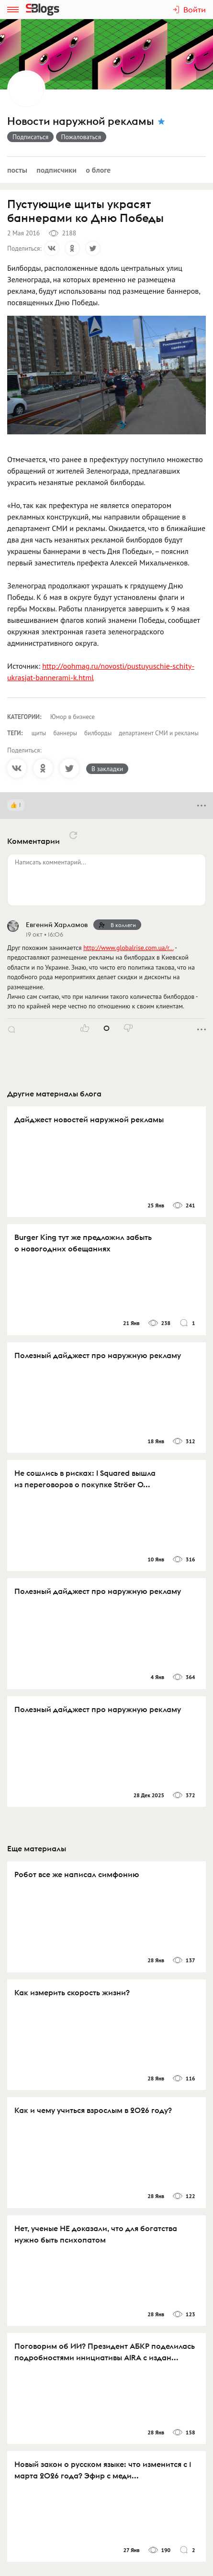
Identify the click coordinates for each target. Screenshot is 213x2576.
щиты (39, 733)
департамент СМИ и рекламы (159, 733)
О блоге (98, 170)
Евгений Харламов (57, 924)
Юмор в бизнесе (72, 717)
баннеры (65, 733)
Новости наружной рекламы (80, 121)
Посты (17, 170)
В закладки (107, 768)
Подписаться (30, 137)
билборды (98, 733)
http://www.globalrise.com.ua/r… (128, 947)
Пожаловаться (81, 137)
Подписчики (56, 170)
